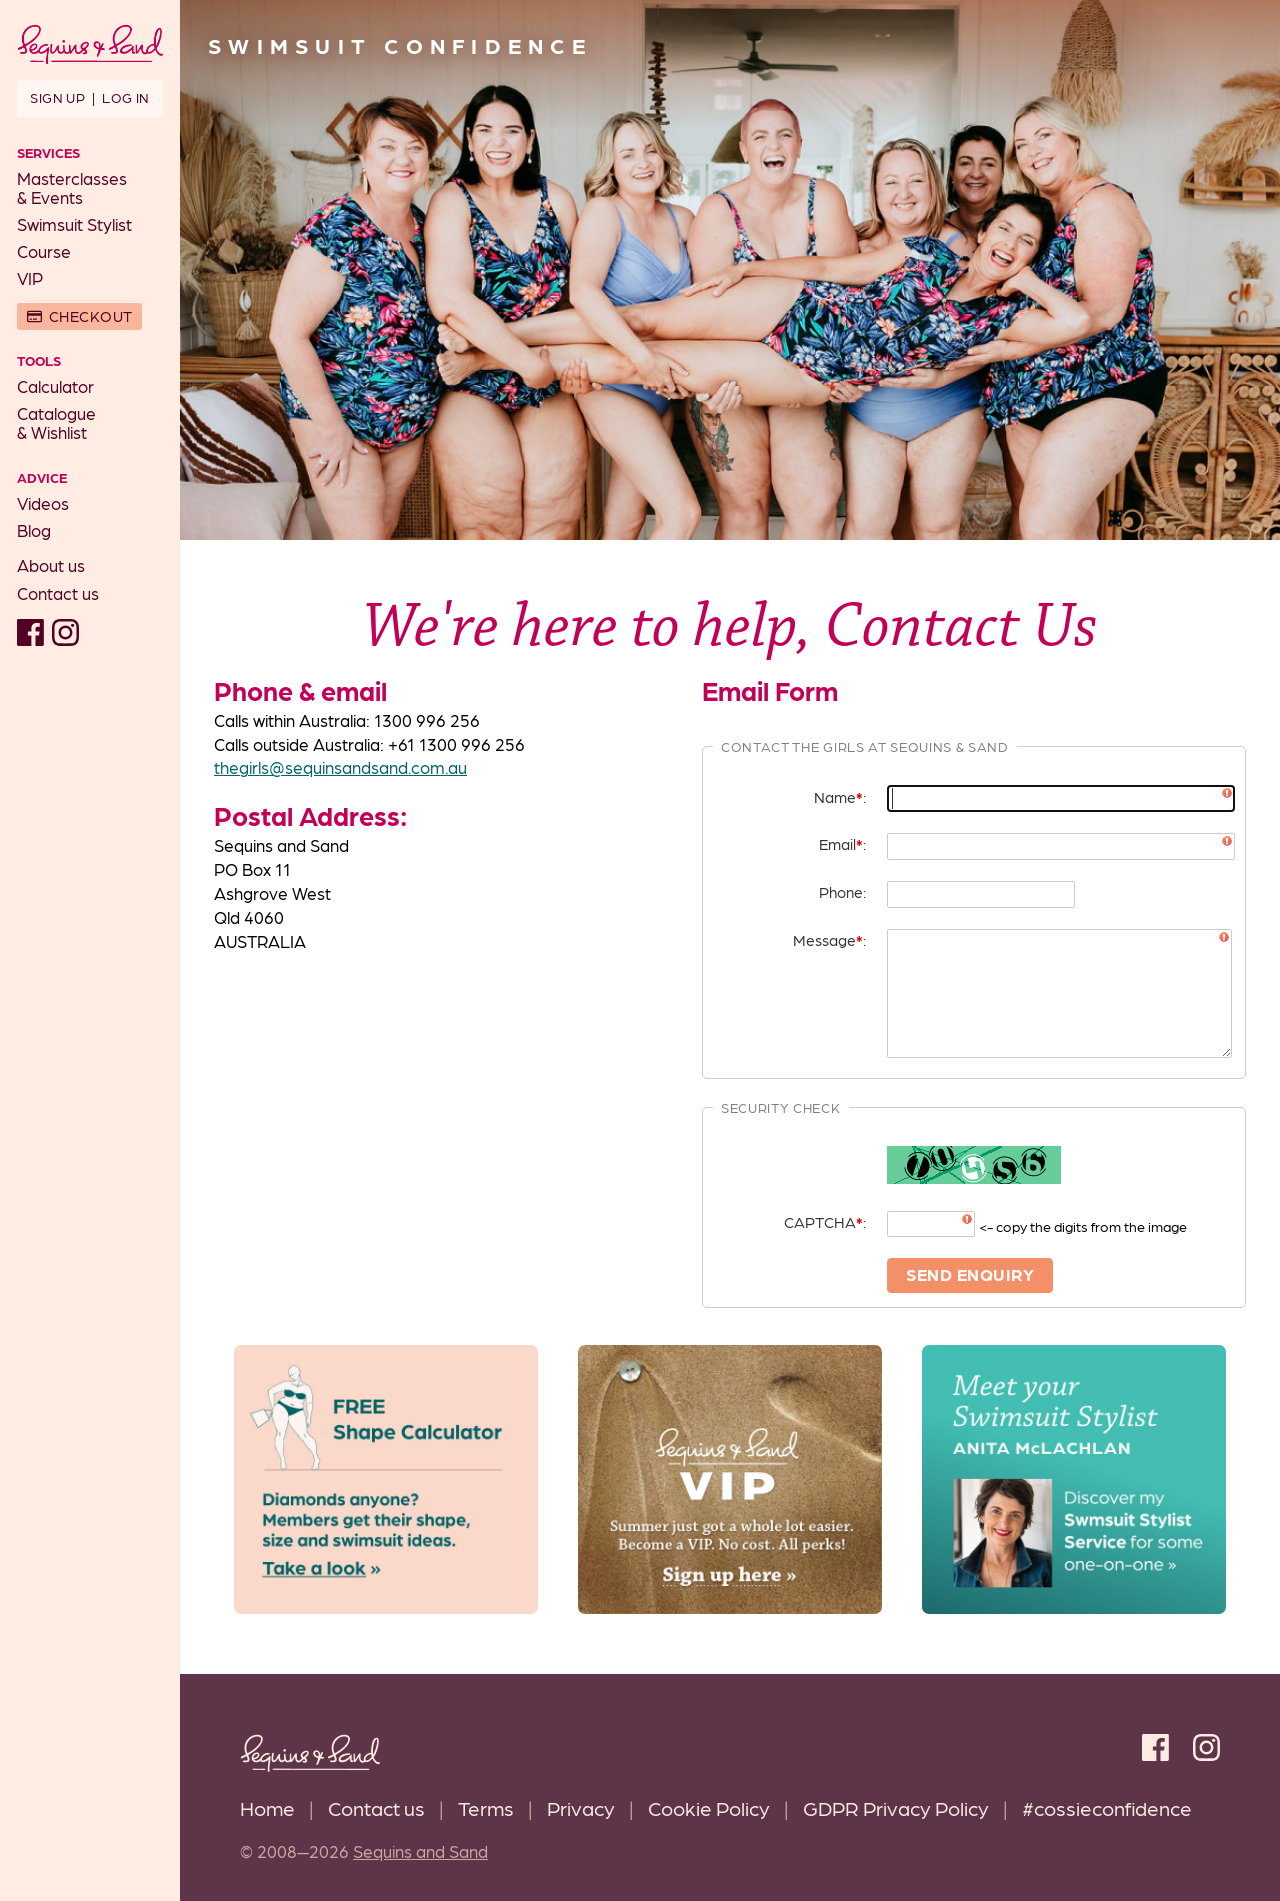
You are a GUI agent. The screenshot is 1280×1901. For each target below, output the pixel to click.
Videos (43, 503)
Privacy (581, 1807)
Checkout (91, 316)
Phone (841, 891)
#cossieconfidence (1107, 1807)
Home (267, 1807)
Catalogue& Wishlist (56, 422)
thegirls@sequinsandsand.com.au (340, 767)
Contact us (58, 593)
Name (838, 796)
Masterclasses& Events (72, 187)
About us (51, 565)
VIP (30, 278)
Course (44, 251)
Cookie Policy (709, 1807)
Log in (125, 97)
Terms (486, 1807)
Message (828, 939)
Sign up (57, 97)
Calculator (55, 386)
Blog (34, 530)
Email (841, 843)
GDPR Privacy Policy (896, 1807)
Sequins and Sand (420, 1851)
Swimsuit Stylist (74, 224)
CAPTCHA (823, 1221)
